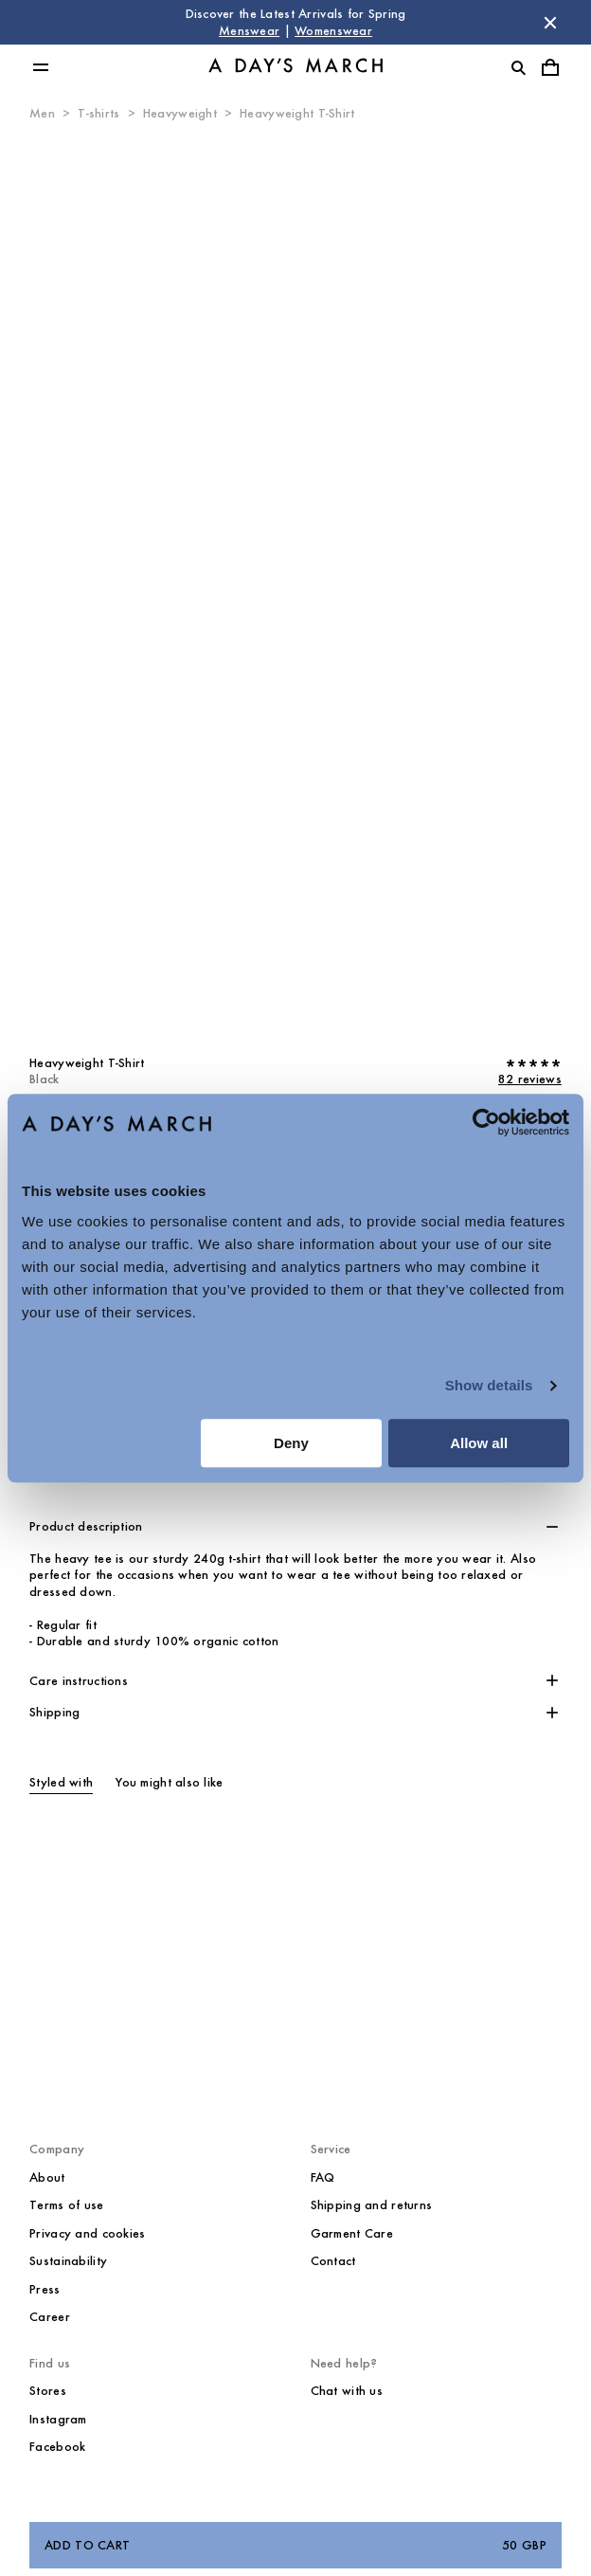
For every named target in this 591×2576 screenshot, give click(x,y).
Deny (291, 1443)
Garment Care (352, 2233)
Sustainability (68, 2261)
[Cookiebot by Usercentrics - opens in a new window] (486, 1122)
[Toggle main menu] (41, 67)
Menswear (249, 31)
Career (49, 2317)
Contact (333, 2261)
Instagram (58, 2419)
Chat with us (347, 2391)
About (46, 2177)
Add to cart (295, 2545)
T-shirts (98, 113)
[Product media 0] (295, 581)
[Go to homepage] (295, 68)
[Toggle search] (518, 67)
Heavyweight (180, 113)
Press (44, 2289)
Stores (47, 2391)
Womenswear (333, 31)
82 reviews (530, 1079)
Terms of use (66, 2205)
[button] (295, 1527)
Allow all (479, 1443)
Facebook (57, 2447)
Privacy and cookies (87, 2233)
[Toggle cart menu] (550, 67)
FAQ (323, 2177)
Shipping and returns (372, 2205)
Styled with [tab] (61, 1782)
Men (42, 113)
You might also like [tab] (169, 1782)
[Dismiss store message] (550, 23)
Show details (489, 1385)
